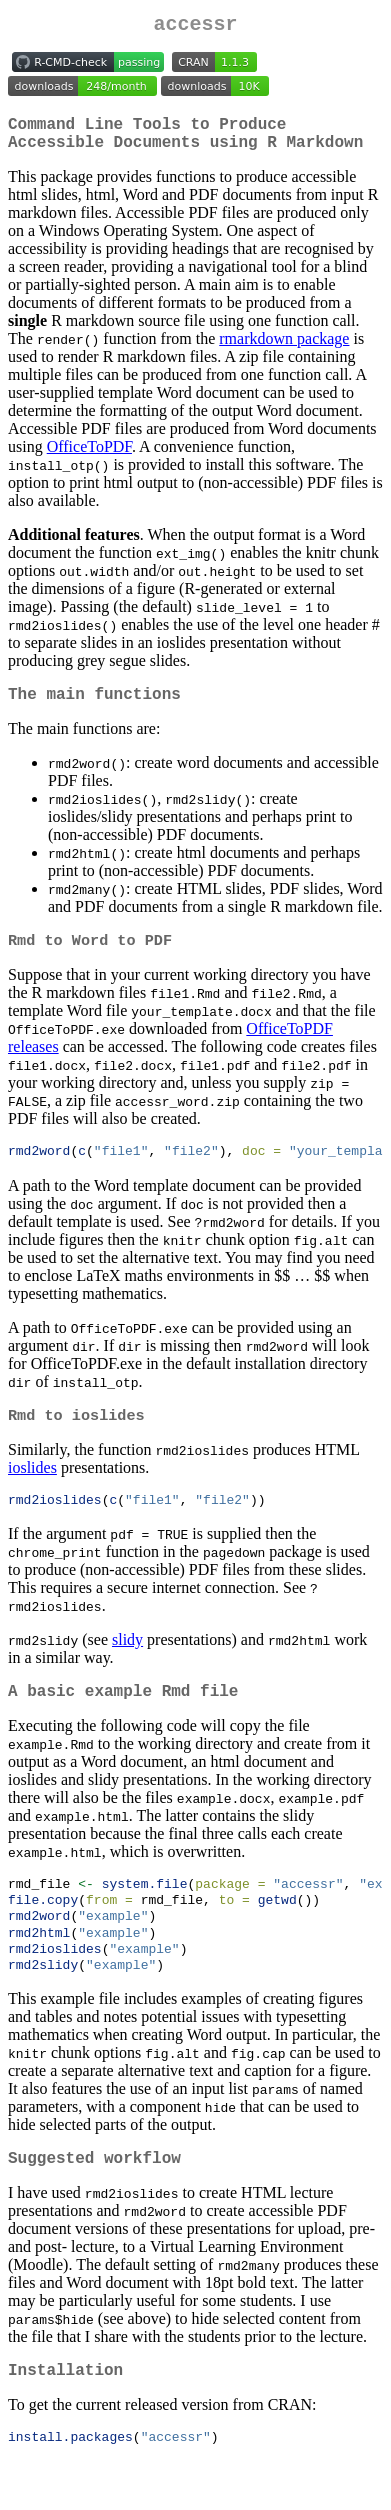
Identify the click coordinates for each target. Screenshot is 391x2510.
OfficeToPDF (89, 458)
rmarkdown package (284, 350)
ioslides (32, 1488)
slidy (127, 1662)
